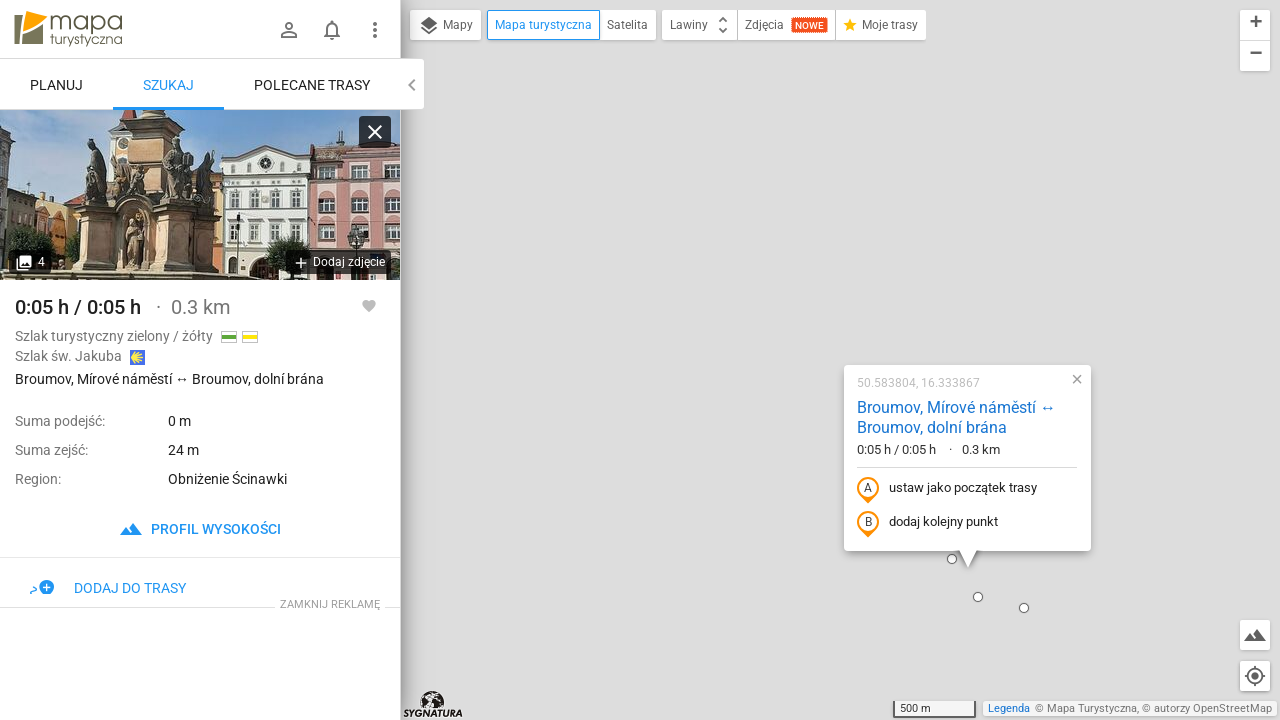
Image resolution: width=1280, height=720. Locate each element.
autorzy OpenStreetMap (1213, 708)
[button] (642, 616)
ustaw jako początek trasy (819, 273)
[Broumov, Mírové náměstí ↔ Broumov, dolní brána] (200, 195)
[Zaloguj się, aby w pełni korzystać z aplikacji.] (369, 305)
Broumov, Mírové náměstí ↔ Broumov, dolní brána (828, 202)
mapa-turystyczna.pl (68, 29)
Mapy (445, 26)
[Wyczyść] (375, 132)
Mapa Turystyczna (1092, 708)
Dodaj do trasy (108, 588)
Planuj (56, 85)
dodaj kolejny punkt (799, 307)
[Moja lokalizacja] (1255, 676)
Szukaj (168, 85)
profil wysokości (200, 529)
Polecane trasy (312, 85)
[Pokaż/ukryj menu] (375, 30)
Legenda (1009, 708)
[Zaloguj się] (289, 30)
